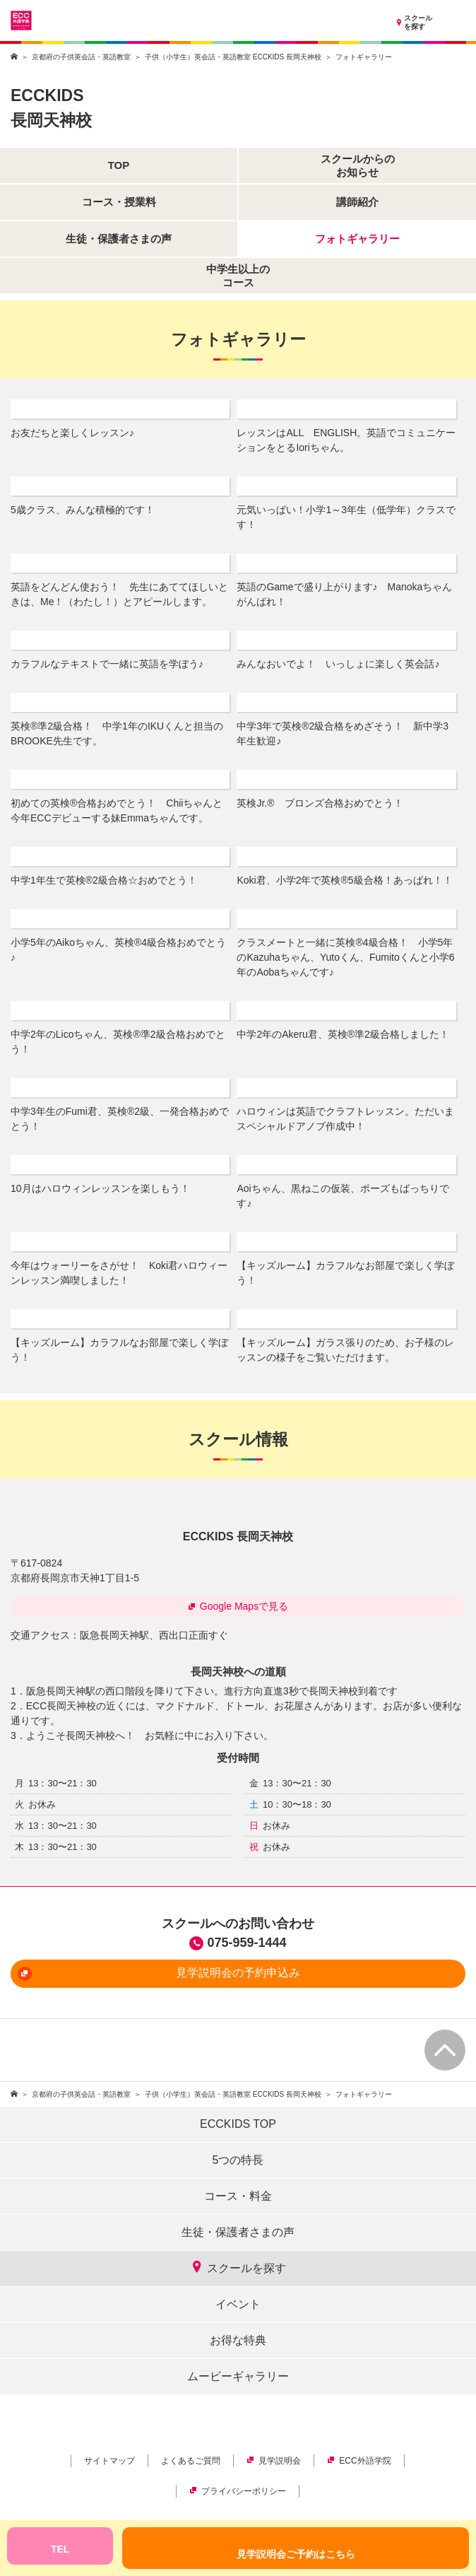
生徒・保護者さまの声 (238, 2232)
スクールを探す (412, 22)
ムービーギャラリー (238, 2376)
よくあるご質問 (190, 2461)
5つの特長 (238, 2160)
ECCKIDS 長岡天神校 (238, 1536)
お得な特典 (238, 2340)
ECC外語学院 (359, 2461)
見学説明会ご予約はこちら (296, 2554)
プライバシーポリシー (237, 2491)
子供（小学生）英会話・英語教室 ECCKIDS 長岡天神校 (233, 57)
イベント (238, 2304)
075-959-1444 (246, 1943)
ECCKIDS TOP (238, 2124)
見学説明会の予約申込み (159, 1974)
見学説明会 (273, 2461)
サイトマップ (109, 2461)
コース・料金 (238, 2196)
